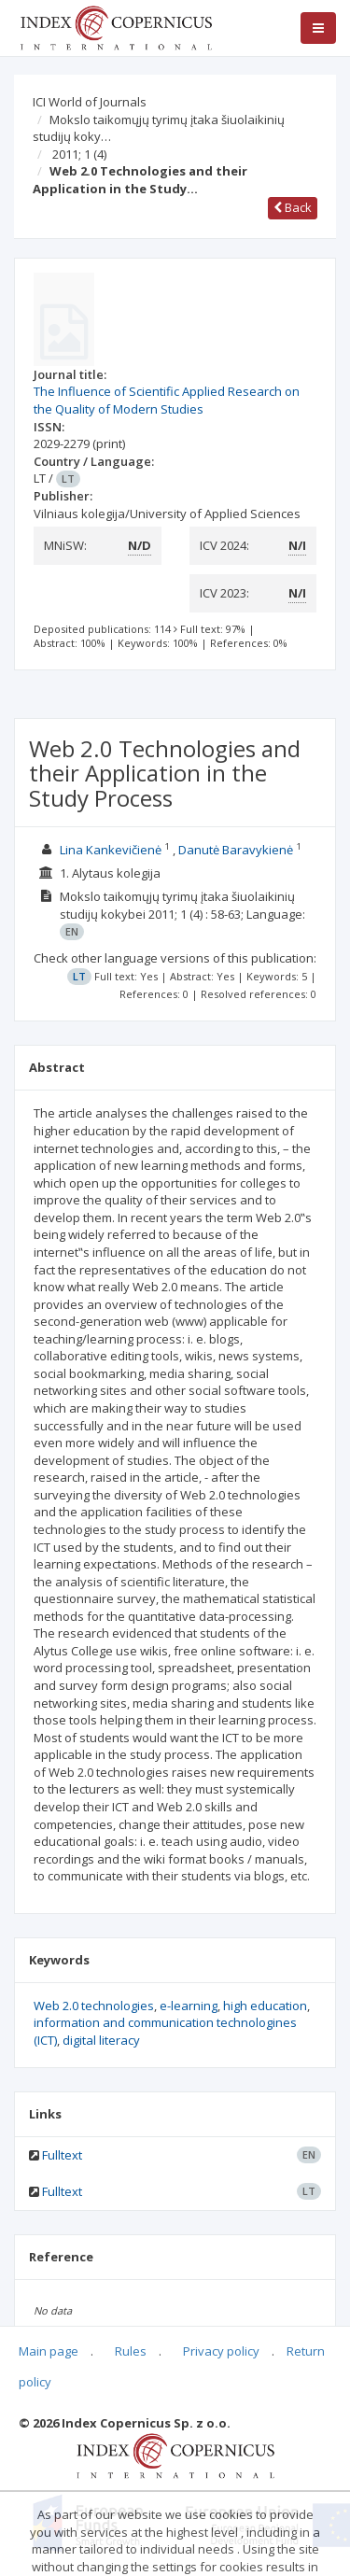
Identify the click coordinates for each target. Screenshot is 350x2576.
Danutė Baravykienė (235, 849)
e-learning (188, 2005)
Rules (131, 2351)
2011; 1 (79, 154)
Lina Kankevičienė (110, 849)
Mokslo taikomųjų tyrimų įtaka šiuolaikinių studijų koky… (159, 128)
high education (265, 2005)
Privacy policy (221, 2351)
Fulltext (62, 2155)
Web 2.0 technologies (94, 2005)
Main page (48, 2351)
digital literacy (101, 2040)
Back (292, 207)
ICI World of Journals (90, 101)
